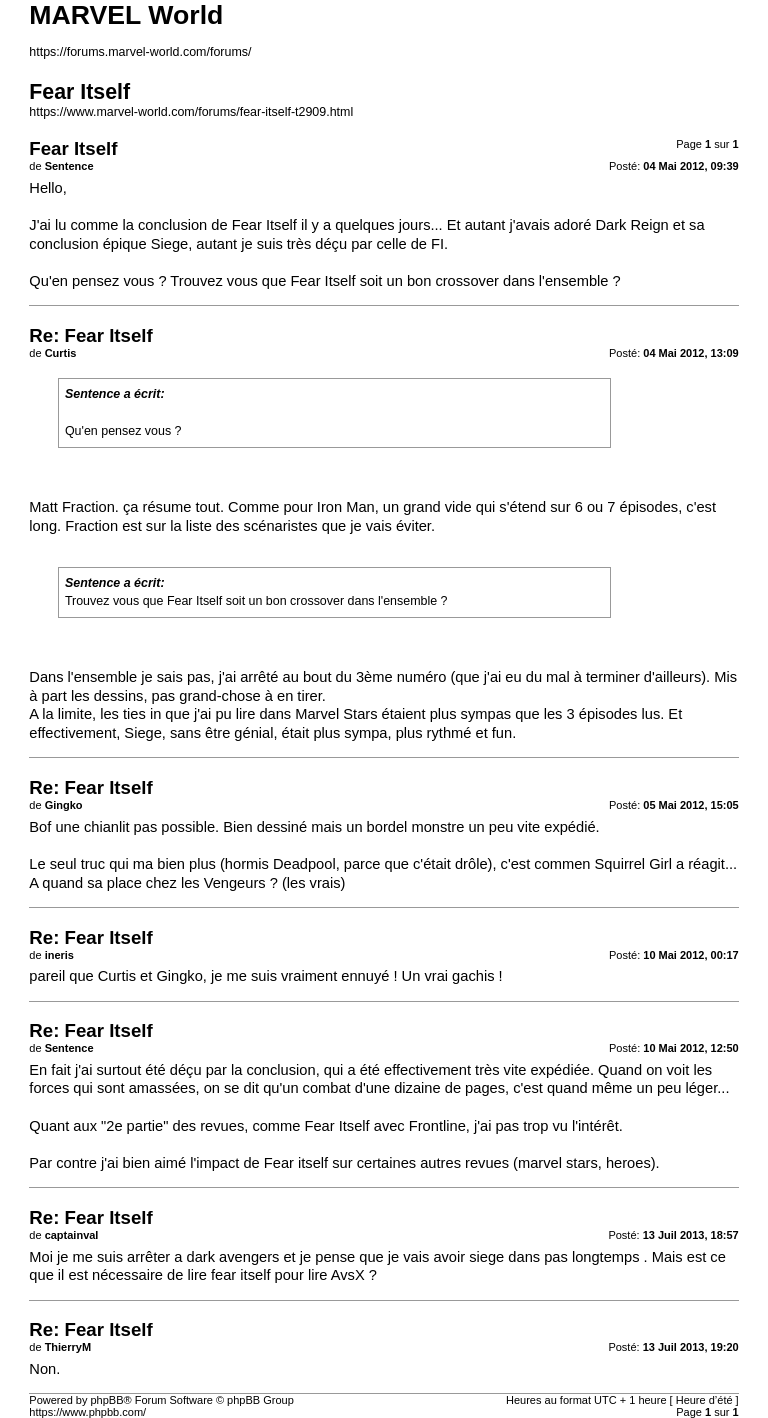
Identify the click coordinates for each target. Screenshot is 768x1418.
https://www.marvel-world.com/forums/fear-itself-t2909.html (191, 112)
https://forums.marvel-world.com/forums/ (140, 52)
